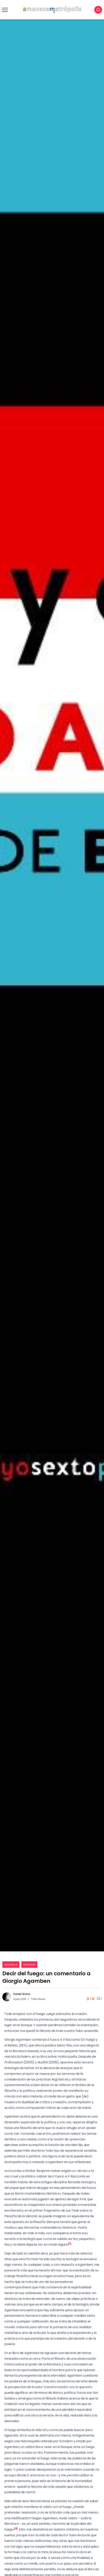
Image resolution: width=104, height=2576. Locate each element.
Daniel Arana (21, 1994)
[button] (69, 2244)
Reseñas (29, 1964)
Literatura (10, 1964)
